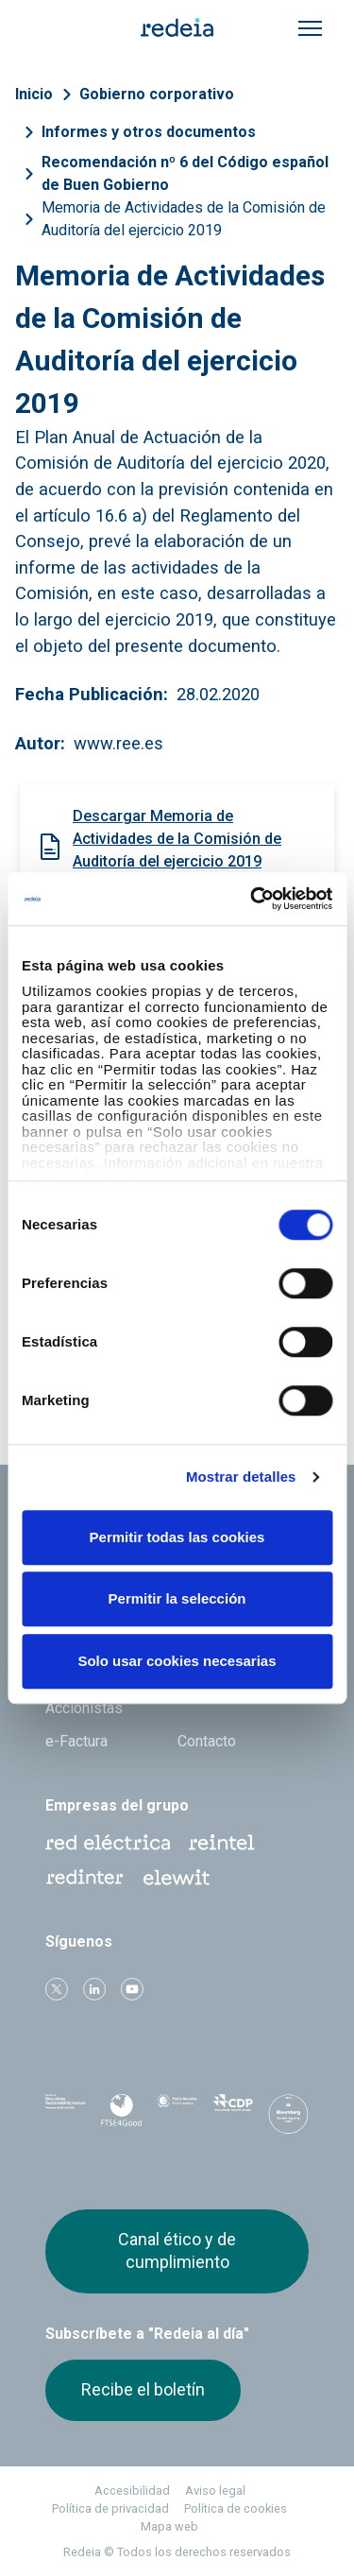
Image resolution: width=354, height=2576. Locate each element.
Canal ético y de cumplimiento (177, 2250)
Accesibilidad (132, 2490)
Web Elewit (176, 1877)
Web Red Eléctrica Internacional (85, 1877)
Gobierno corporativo (156, 94)
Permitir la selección (177, 1598)
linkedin (94, 1989)
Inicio (34, 94)
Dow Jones (65, 2114)
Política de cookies (235, 2508)
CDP (232, 2114)
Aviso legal (215, 2490)
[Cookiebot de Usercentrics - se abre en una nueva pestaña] (252, 898)
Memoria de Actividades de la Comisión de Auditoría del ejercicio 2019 (184, 218)
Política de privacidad (110, 2508)
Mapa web (169, 2526)
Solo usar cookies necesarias (176, 1661)
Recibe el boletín (143, 2389)
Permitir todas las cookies (177, 1537)
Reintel (222, 1842)
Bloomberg (288, 2119)
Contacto (206, 1741)
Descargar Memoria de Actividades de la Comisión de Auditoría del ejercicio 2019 (177, 838)
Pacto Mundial (177, 2115)
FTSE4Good (121, 2117)
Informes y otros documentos (149, 132)
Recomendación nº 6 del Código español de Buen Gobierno (185, 173)
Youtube (132, 1989)
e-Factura (76, 1741)
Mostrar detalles (241, 1476)
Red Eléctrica (107, 1842)
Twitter (56, 1989)
